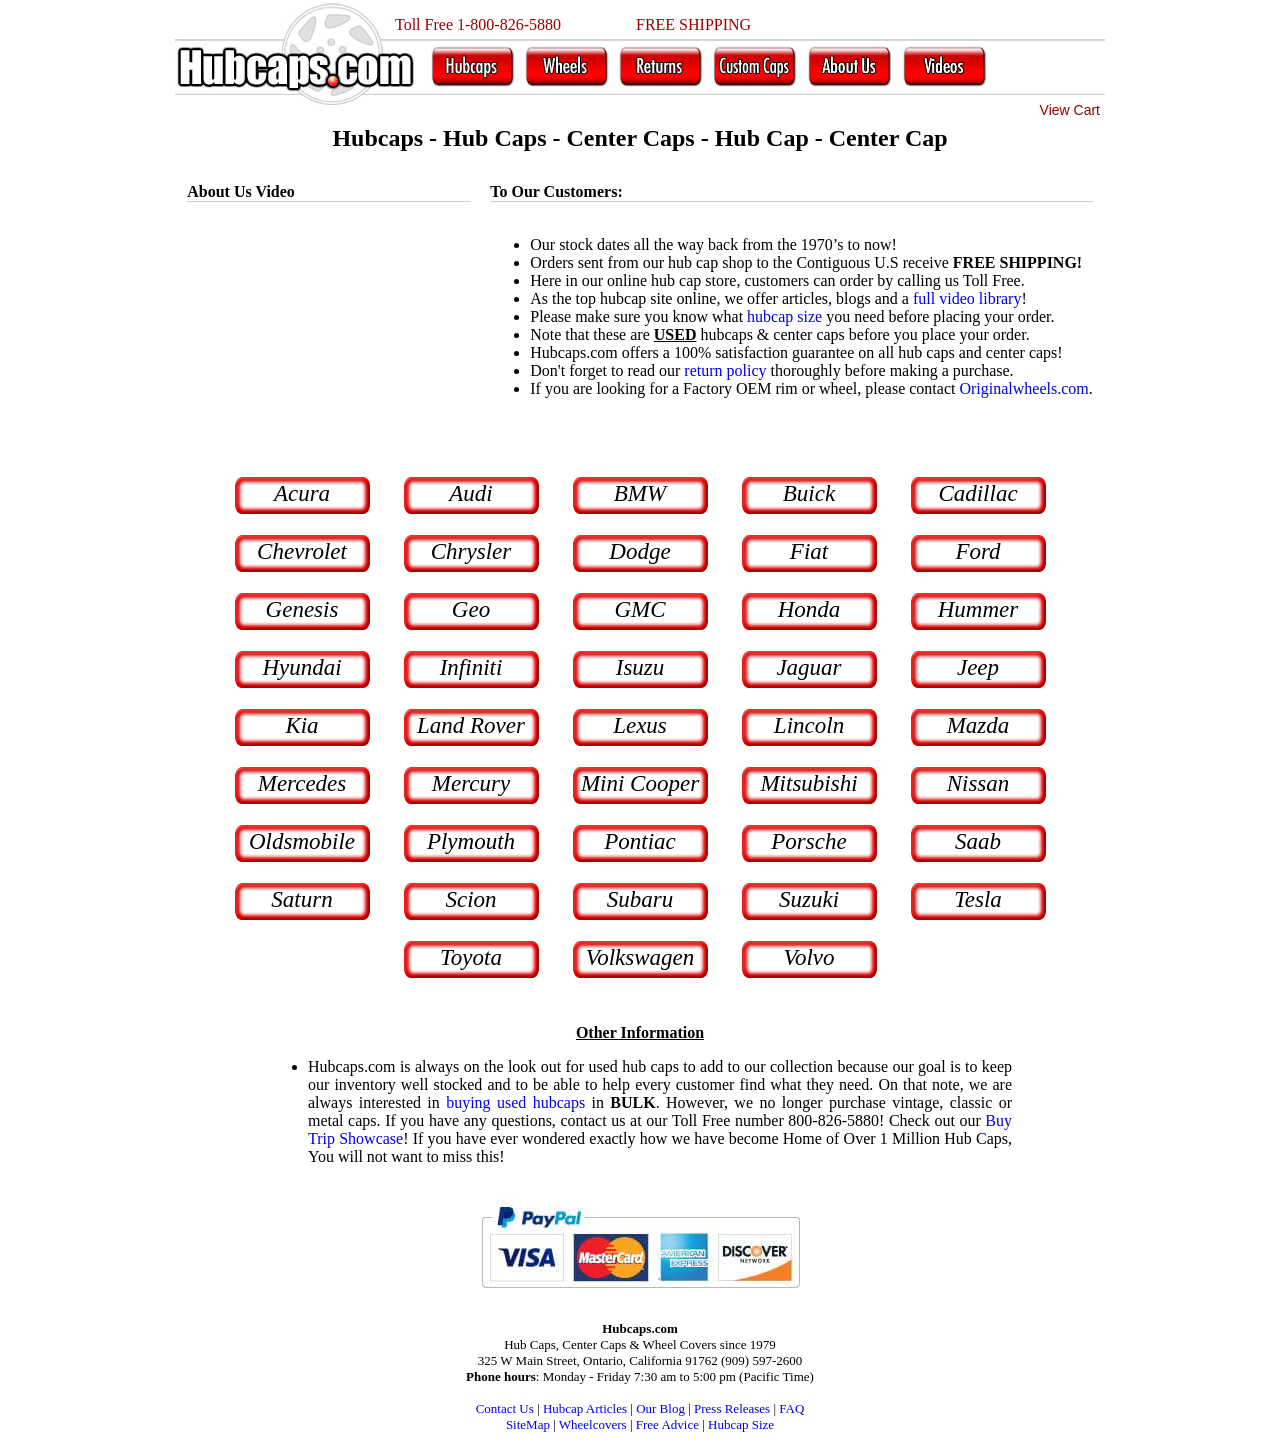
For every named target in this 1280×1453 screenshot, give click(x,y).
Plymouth (471, 841)
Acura (302, 493)
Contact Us (505, 1408)
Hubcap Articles (585, 1408)
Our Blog (660, 1408)
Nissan (978, 783)
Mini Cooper (640, 783)
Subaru (640, 899)
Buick (809, 493)
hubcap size (784, 316)
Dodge (639, 551)
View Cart (1070, 110)
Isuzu (640, 667)
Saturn (301, 899)
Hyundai (301, 667)
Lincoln (809, 725)
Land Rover (471, 725)
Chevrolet (302, 551)
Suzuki (809, 899)
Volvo (808, 957)
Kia (301, 725)
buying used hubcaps (515, 1102)
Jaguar (808, 667)
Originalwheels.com (1023, 388)
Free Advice (667, 1424)
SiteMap (528, 1424)
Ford (977, 551)
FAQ (791, 1408)
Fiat (809, 551)
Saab (978, 841)
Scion (470, 899)
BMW (640, 493)
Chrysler (471, 551)
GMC (639, 609)
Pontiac (640, 841)
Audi (470, 493)
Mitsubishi (808, 783)
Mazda (978, 725)
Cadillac (977, 493)
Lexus (640, 725)
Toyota (471, 957)
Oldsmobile (302, 841)
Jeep (978, 667)
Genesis (302, 609)
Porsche (808, 841)
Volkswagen (640, 957)
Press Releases (732, 1408)
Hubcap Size (741, 1424)
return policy (725, 370)
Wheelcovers (593, 1424)
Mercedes (302, 783)
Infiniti (471, 667)
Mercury (471, 783)
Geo (471, 609)
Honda (809, 609)
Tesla (978, 899)
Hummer (978, 609)
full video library (967, 298)
